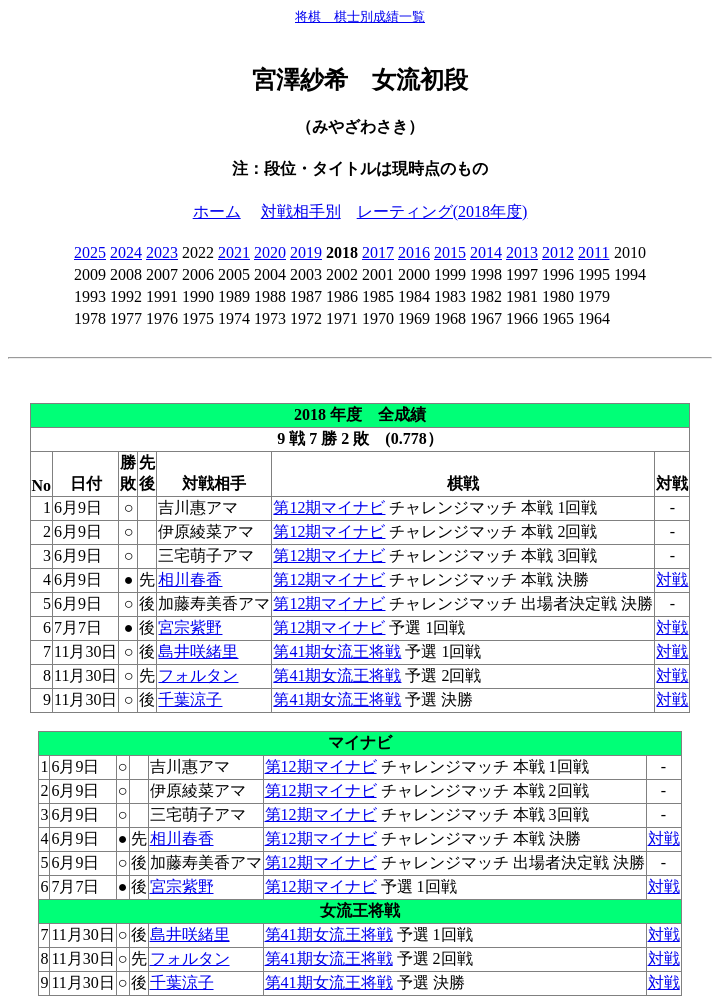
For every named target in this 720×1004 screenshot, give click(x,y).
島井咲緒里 (198, 651)
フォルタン (198, 675)
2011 (593, 252)
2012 (558, 252)
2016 (414, 252)
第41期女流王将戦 (337, 651)
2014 (486, 252)
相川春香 (190, 579)
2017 (378, 252)
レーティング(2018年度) (442, 211)
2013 (522, 252)
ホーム (217, 211)
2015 (450, 252)
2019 (306, 252)
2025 (90, 252)
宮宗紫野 (190, 627)
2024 (126, 252)
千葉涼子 (190, 699)
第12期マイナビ (329, 507)
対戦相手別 (301, 211)
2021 (234, 252)
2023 (162, 252)
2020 (270, 252)
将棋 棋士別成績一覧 (360, 16)
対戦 (672, 579)
